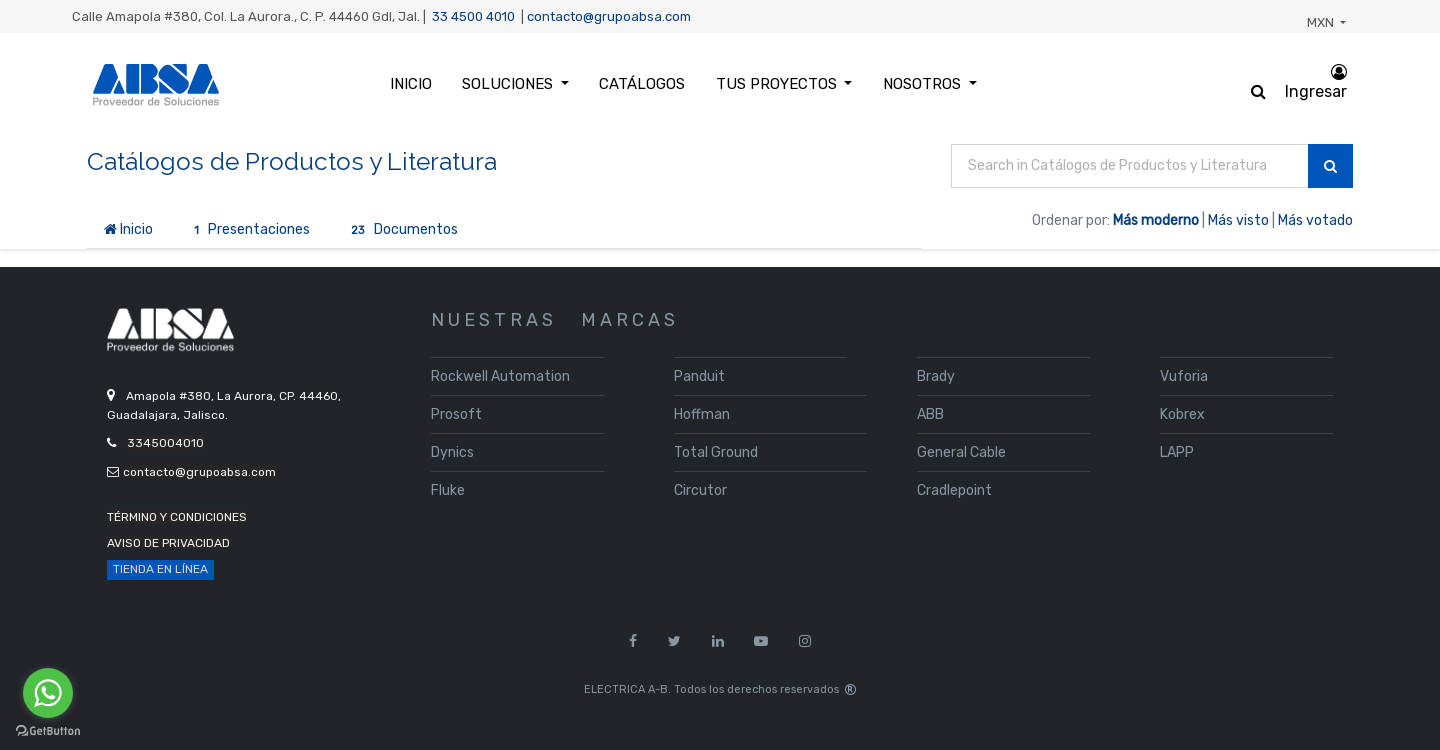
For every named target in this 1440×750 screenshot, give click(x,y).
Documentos (400, 230)
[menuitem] (411, 84)
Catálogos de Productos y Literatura (292, 161)
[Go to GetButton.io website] (48, 730)
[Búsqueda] (1330, 166)
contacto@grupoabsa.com (609, 16)
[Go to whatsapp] (48, 693)
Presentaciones (248, 230)
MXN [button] (1322, 22)
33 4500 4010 (473, 16)
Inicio (128, 229)
